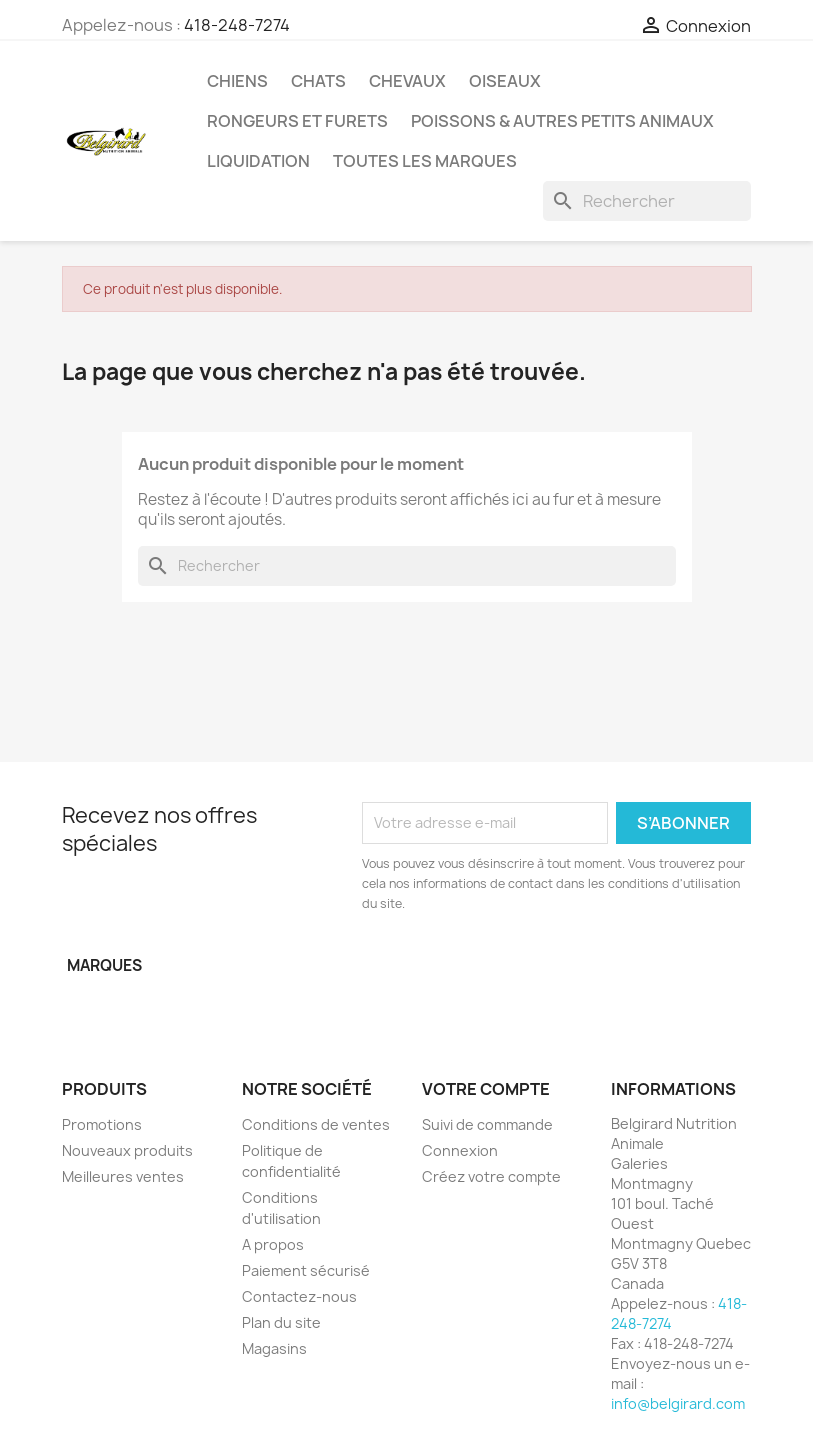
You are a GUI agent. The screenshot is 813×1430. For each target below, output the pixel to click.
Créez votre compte (491, 1176)
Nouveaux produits (127, 1150)
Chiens (237, 81)
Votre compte (486, 1089)
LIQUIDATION (258, 161)
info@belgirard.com (678, 1403)
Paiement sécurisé (306, 1270)
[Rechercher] (647, 201)
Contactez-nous (299, 1296)
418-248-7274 (237, 25)
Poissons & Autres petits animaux (562, 121)
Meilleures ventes (123, 1176)
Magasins (274, 1348)
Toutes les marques (425, 161)
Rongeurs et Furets (297, 121)
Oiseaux (505, 81)
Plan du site (281, 1322)
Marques (104, 965)
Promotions (102, 1124)
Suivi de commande (487, 1124)
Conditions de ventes (316, 1124)
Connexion (460, 1150)
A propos (273, 1244)
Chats (318, 81)
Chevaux (407, 81)
